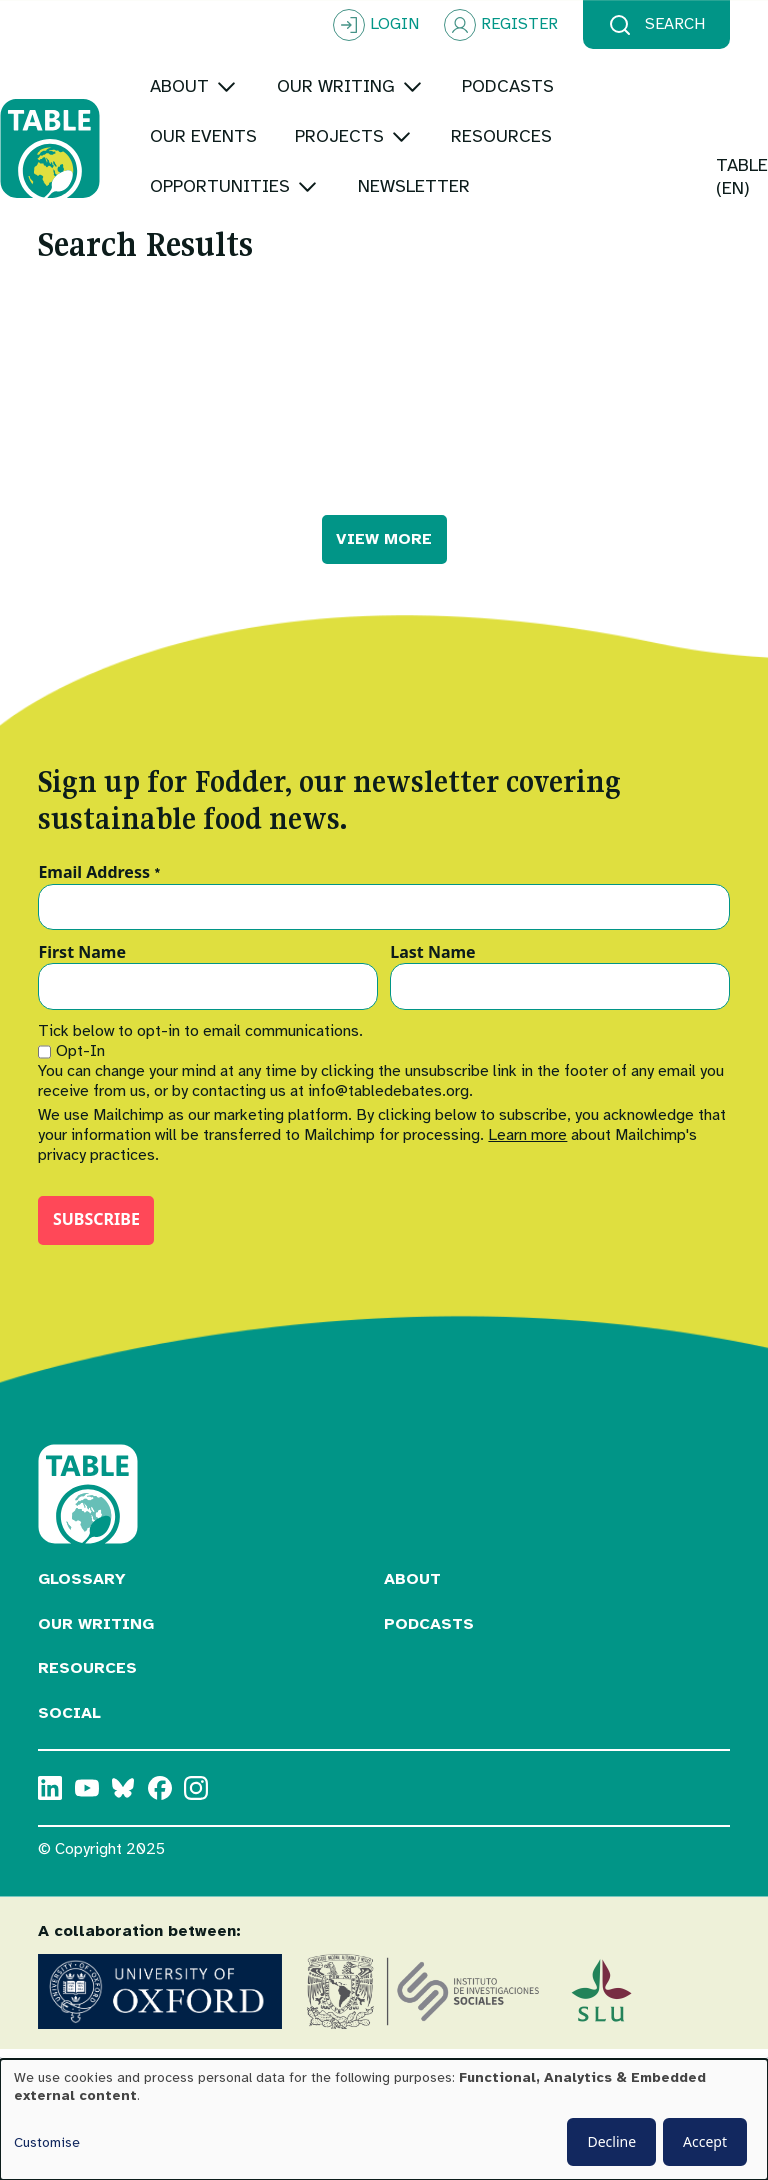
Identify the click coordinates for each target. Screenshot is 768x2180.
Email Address (99, 898)
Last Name (432, 978)
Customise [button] (47, 2142)
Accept (705, 2141)
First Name (82, 978)
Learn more (527, 1160)
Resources (87, 1693)
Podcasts (429, 1649)
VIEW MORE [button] (384, 564)
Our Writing (96, 1649)
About (412, 1604)
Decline (611, 2141)
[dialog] (384, 2119)
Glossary (82, 1604)
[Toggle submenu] (264, 86)
